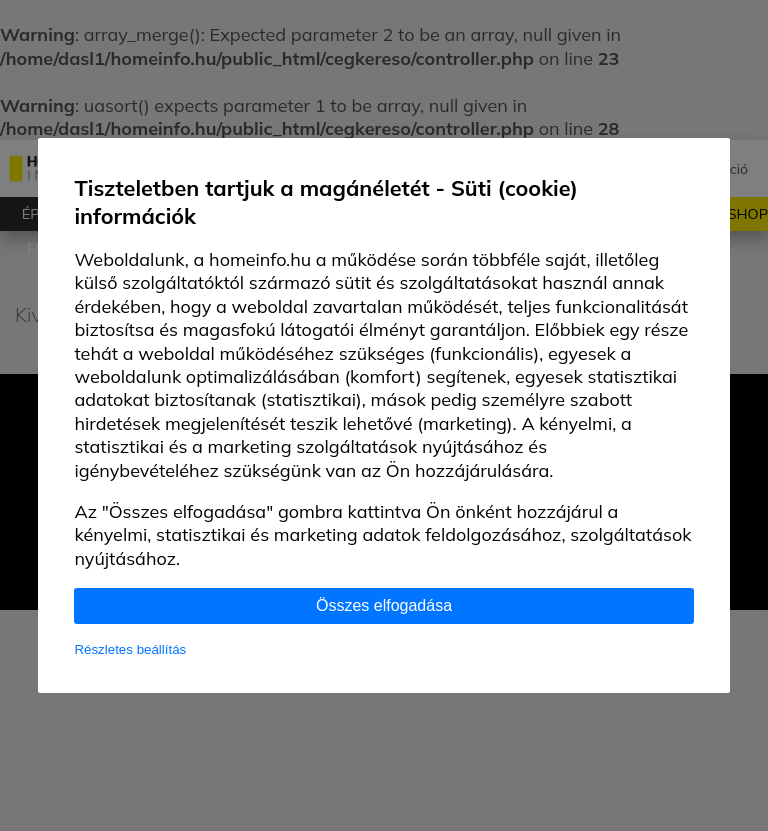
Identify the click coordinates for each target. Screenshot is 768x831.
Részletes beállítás (130, 649)
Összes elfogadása (384, 605)
